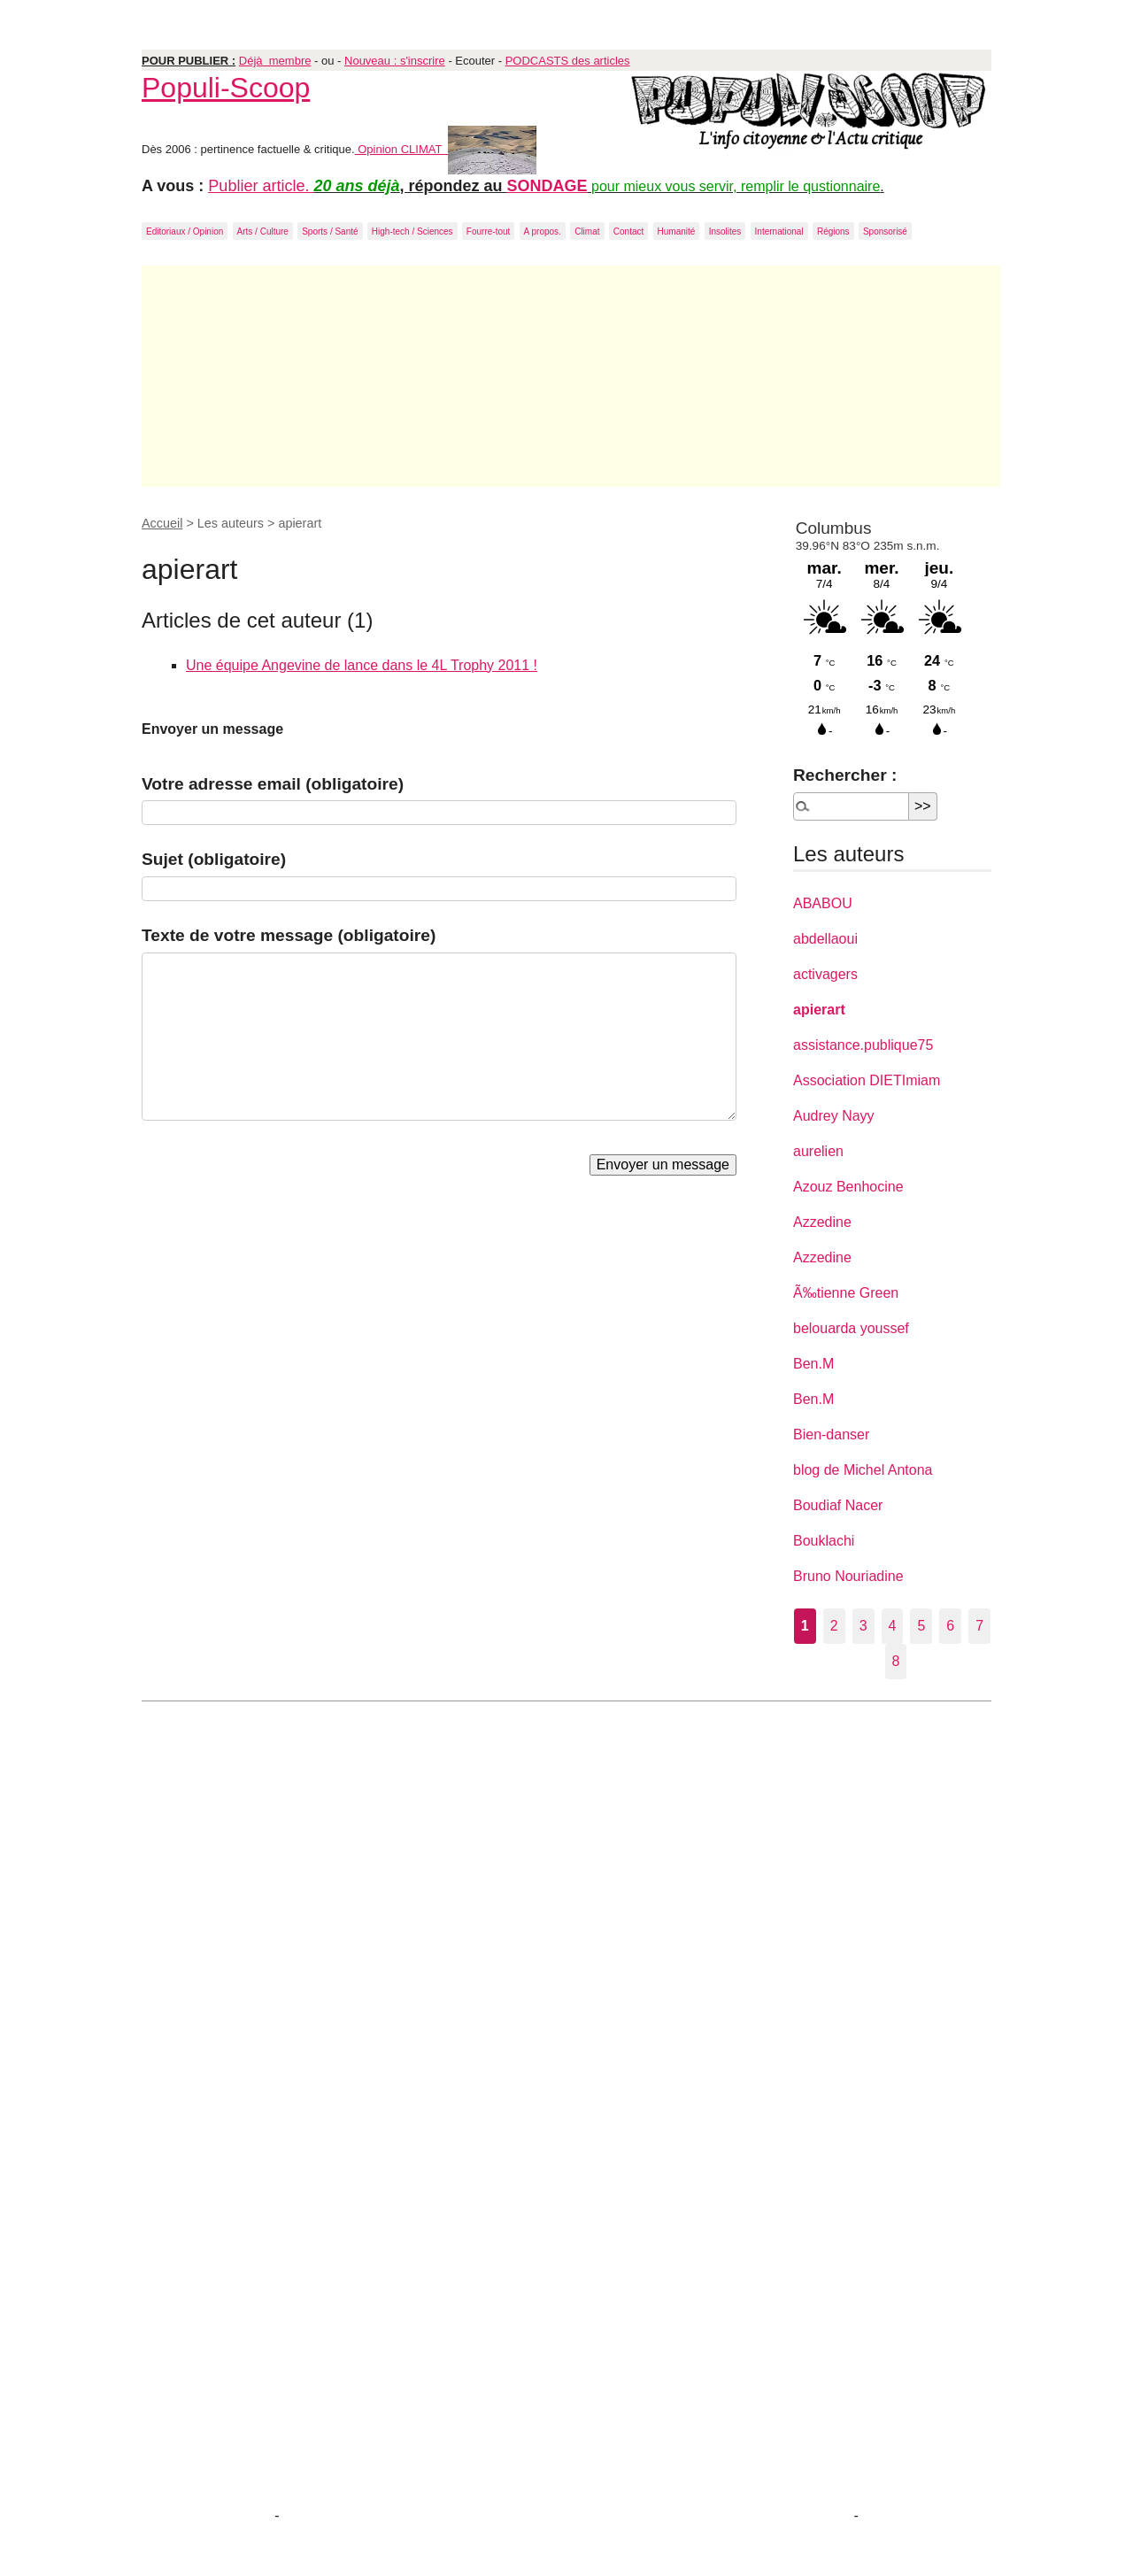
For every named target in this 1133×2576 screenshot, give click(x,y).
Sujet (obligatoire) (214, 859)
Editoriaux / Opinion (184, 231)
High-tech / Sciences (412, 231)
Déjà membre (275, 60)
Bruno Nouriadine (848, 1576)
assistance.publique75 (863, 1045)
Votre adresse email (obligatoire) (273, 784)
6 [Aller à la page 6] (950, 1625)
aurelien (818, 1151)
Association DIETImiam (866, 1080)
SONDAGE (547, 186)
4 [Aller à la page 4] (893, 1625)
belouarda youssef (851, 1328)
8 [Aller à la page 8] (896, 1661)
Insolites (725, 231)
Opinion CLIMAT (446, 149)
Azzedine (822, 1222)
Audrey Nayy (834, 1115)
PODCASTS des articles (567, 60)
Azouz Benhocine (848, 1186)
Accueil (162, 523)
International (779, 231)
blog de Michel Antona (862, 1469)
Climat (586, 231)
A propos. (542, 231)
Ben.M (813, 1363)
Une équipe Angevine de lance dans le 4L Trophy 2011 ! (361, 665)
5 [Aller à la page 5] (921, 1625)
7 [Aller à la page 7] (979, 1625)
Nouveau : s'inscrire (394, 60)
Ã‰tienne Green (845, 1292)
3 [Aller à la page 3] (863, 1625)
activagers (825, 974)
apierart (819, 1009)
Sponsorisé (885, 231)
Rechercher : (845, 775)
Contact (628, 231)
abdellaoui (825, 938)
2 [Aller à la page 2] (834, 1625)
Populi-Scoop (226, 88)
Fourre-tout (488, 231)
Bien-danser (831, 1434)
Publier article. (260, 186)
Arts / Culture (263, 231)
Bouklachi (823, 1540)
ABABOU (822, 903)
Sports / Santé (330, 231)
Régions (833, 231)
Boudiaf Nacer (838, 1505)
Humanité (677, 231)
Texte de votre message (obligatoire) (288, 935)
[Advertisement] (571, 376)
